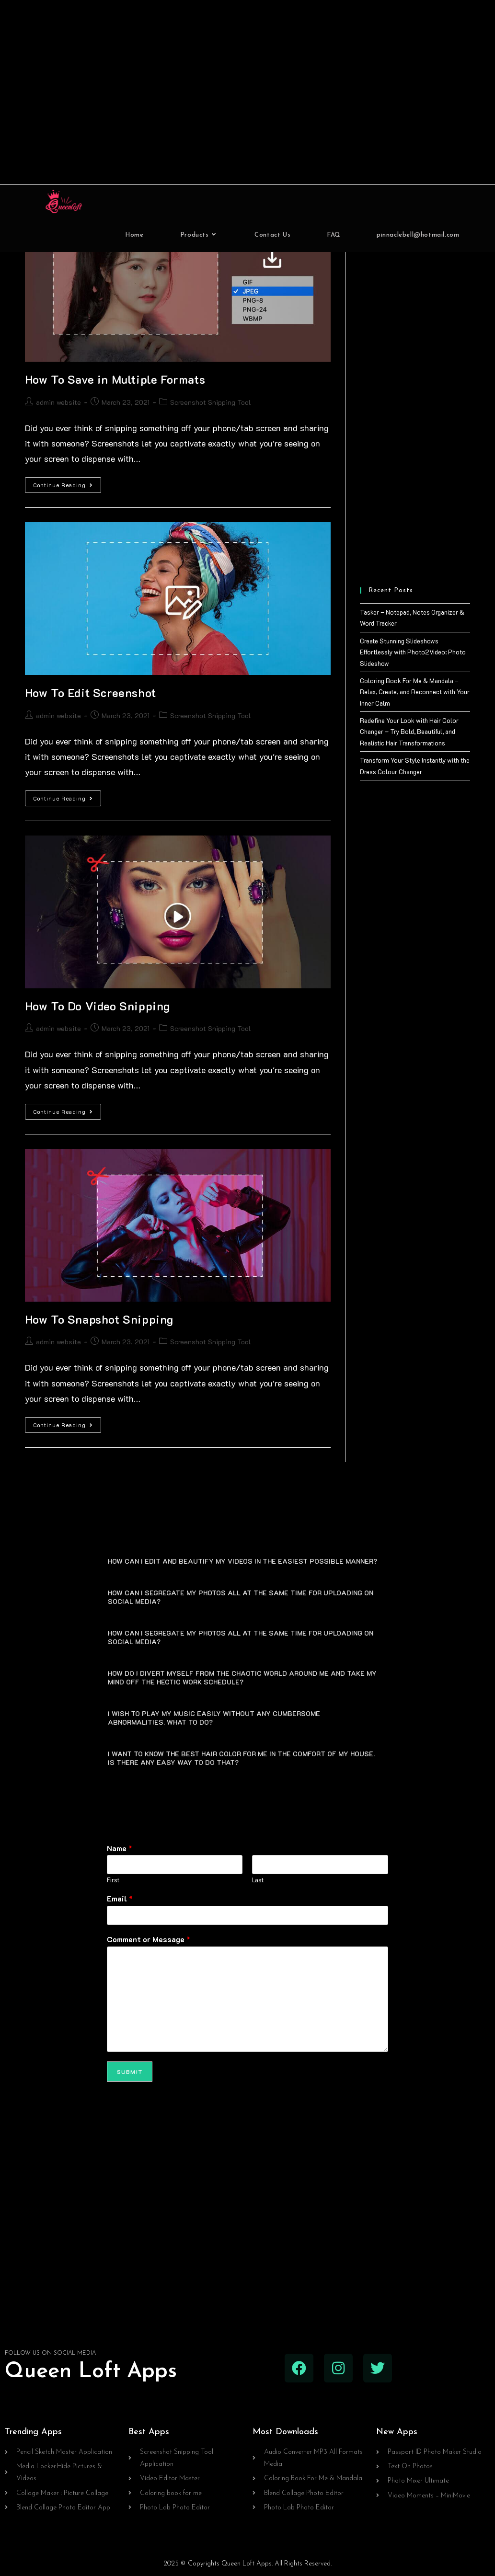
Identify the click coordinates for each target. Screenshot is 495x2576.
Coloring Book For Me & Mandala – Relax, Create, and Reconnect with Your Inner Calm (415, 691)
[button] (247, 1560)
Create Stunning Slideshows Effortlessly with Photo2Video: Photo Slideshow (413, 652)
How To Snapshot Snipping (99, 1319)
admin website (58, 402)
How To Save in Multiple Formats (115, 379)
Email (120, 1898)
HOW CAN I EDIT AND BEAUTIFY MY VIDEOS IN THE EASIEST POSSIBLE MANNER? (242, 1560)
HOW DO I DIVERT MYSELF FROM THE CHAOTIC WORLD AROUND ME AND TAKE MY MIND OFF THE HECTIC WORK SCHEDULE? (242, 1677)
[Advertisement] (248, 92)
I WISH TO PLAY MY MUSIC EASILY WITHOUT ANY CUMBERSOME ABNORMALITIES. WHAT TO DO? (214, 1717)
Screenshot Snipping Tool (210, 402)
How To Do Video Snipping (97, 1005)
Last (258, 1880)
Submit (129, 2071)
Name (119, 1848)
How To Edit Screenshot (90, 692)
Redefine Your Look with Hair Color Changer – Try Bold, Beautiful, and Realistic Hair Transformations (409, 731)
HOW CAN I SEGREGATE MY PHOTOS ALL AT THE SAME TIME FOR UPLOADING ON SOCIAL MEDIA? (240, 1596)
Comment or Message (148, 1939)
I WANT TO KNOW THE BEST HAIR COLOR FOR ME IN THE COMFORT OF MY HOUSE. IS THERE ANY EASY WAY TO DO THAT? (241, 1757)
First (113, 1880)
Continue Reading (67, 483)
